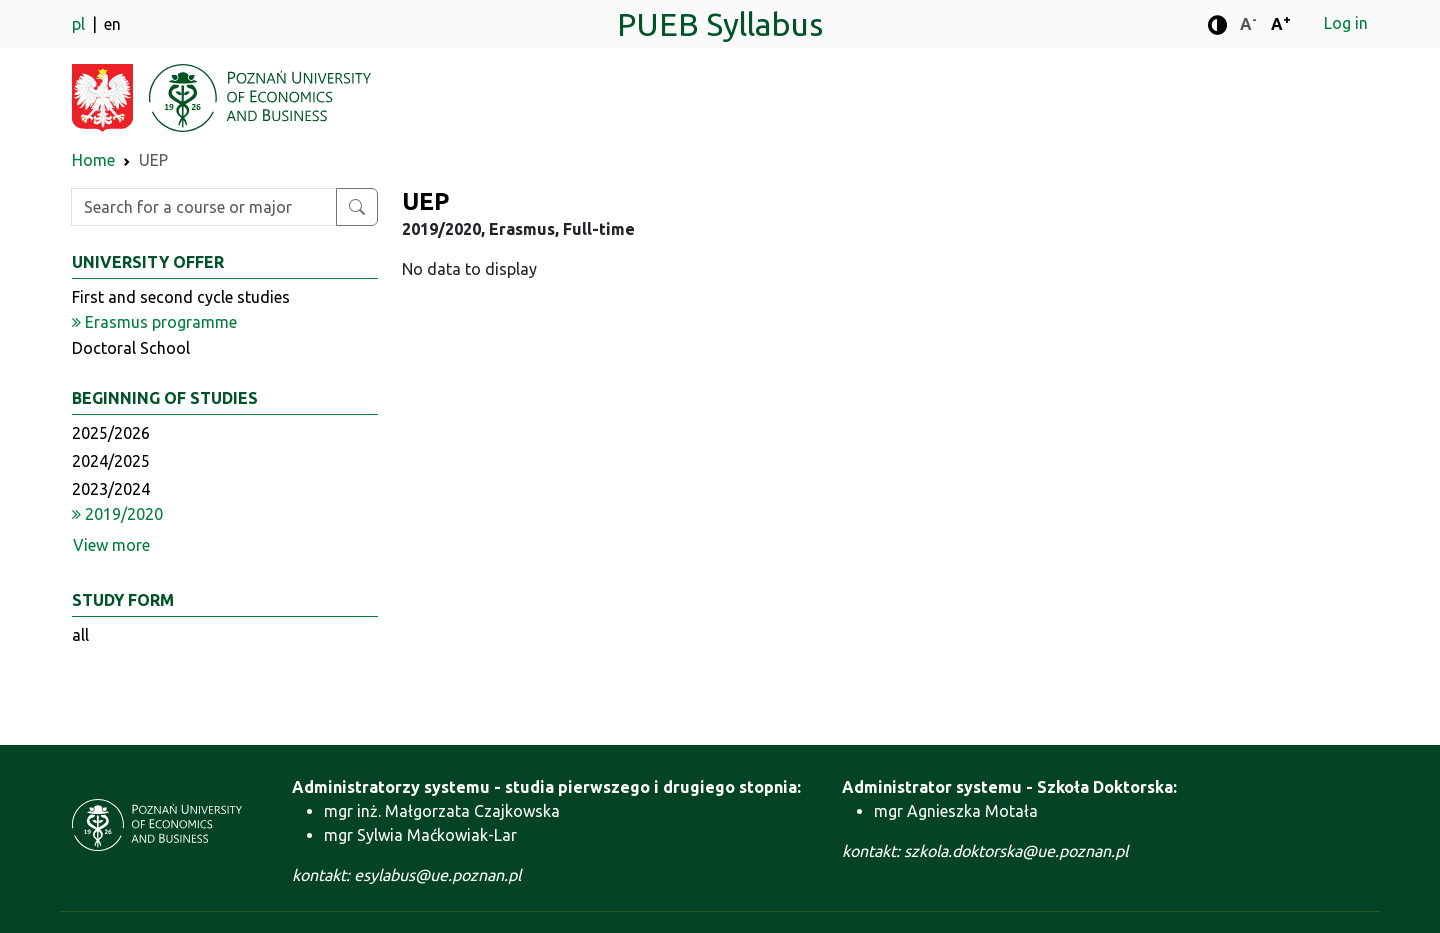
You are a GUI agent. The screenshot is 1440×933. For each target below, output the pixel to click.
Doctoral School (131, 348)
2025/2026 (111, 433)
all (80, 635)
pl (80, 24)
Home (93, 160)
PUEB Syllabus (720, 24)
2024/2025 (111, 461)
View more (111, 545)
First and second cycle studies (181, 297)
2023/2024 (111, 489)
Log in (1346, 23)
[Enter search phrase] (204, 207)
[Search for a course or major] (357, 207)
